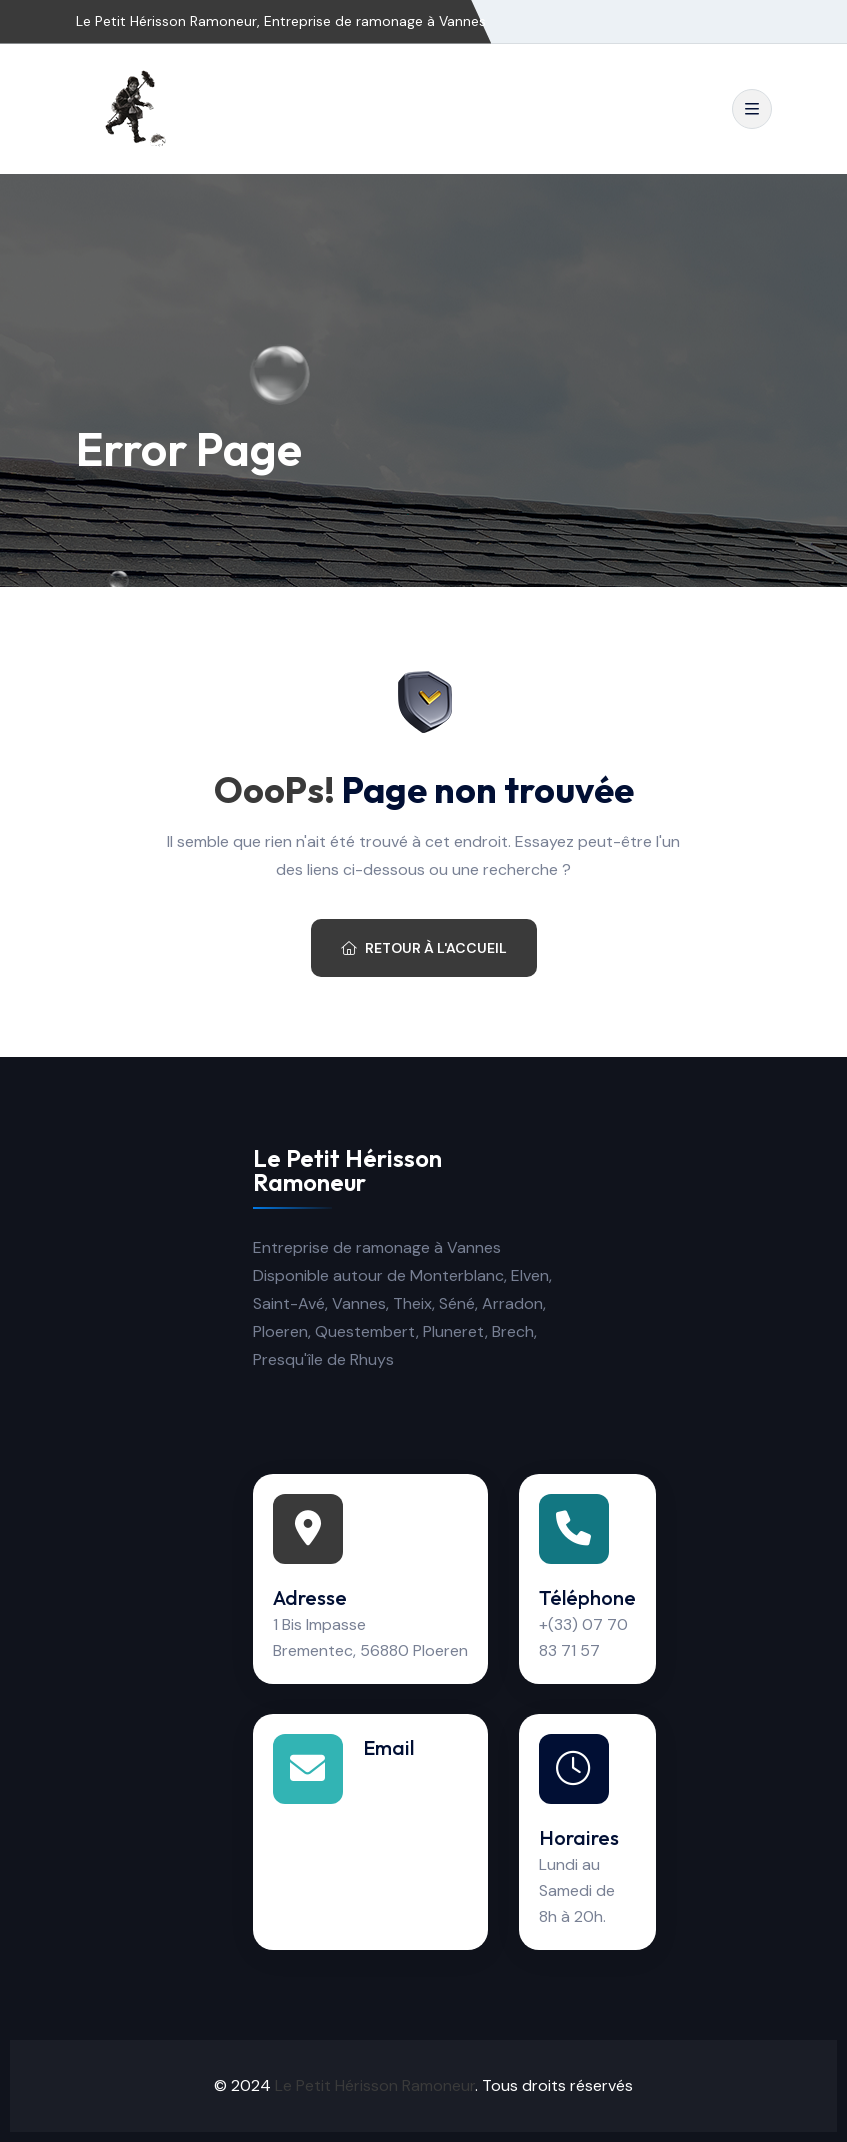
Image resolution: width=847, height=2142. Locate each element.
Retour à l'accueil (424, 948)
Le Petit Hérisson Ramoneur (375, 2085)
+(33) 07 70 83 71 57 (583, 1637)
